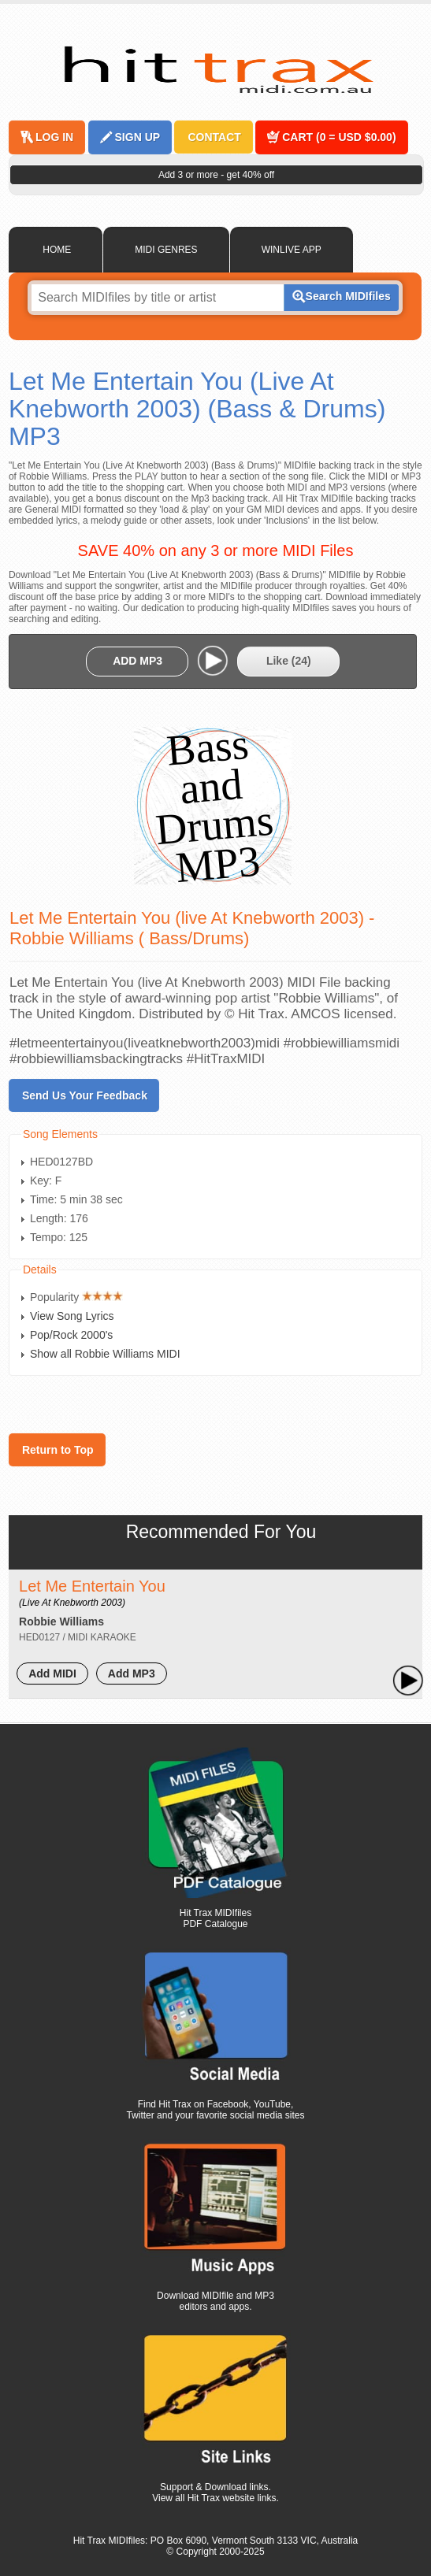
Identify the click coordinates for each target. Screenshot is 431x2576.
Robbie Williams (61, 1621)
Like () (288, 660)
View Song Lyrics (72, 1316)
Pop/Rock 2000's (71, 1335)
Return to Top (58, 1450)
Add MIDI (52, 1673)
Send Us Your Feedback (84, 1095)
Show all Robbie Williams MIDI (105, 1353)
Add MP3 (131, 1673)
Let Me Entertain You (92, 1592)
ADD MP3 (137, 660)
